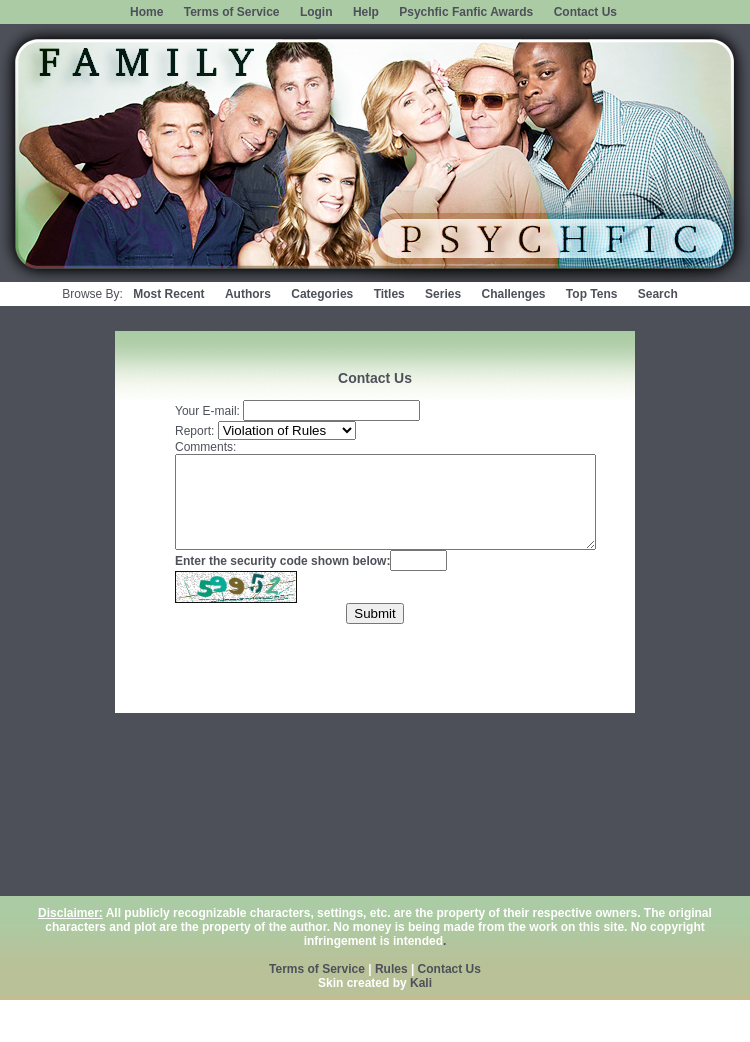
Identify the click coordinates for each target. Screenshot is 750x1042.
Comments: (205, 447)
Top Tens (592, 294)
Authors (248, 294)
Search (658, 294)
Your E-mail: (207, 411)
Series (443, 294)
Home (146, 12)
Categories (322, 294)
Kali (421, 983)
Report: (194, 431)
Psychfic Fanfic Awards (466, 12)
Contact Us (585, 12)
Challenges (513, 294)
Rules (391, 969)
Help (366, 12)
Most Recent (168, 294)
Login (316, 12)
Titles (389, 294)
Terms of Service (232, 12)
